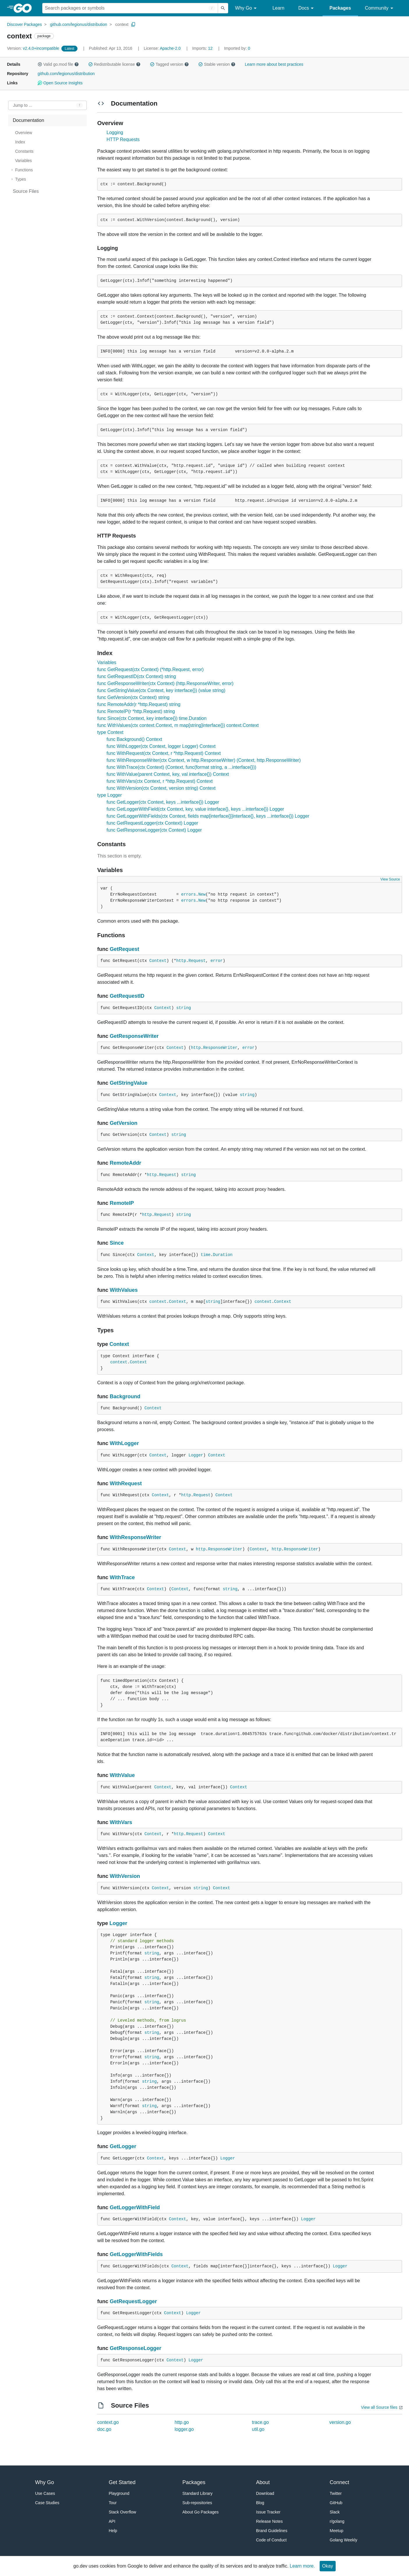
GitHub (336, 2502)
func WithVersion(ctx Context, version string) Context (161, 788)
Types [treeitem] (20, 179)
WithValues (124, 1290)
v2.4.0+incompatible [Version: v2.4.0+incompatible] (33, 48)
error (216, 960)
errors (188, 894)
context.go (108, 2422)
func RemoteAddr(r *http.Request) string (138, 704)
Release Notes (269, 2521)
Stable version (217, 64)
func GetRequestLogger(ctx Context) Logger (152, 823)
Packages (340, 8)
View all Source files (379, 2407)
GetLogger (123, 2146)
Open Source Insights (60, 83)
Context (158, 960)
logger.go (184, 2429)
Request (197, 960)
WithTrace (122, 1577)
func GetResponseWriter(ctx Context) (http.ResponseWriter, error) (165, 683)
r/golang (337, 2521)
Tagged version (169, 64)
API (112, 2521)
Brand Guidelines (271, 2530)
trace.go (260, 2422)
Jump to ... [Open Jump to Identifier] (22, 105)
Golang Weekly (343, 2540)
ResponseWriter (220, 1047)
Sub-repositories (197, 2502)
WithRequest (126, 1483)
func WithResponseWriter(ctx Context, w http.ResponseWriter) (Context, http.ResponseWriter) (204, 760)
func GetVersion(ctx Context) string (133, 697)
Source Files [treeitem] (26, 191)
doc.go (104, 2429)
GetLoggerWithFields (136, 2254)
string (183, 1008)
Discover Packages (24, 24)
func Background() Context (134, 739)
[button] (40, 64)
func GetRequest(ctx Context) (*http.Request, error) (150, 669)
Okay (327, 2565)
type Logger (109, 795)
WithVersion (125, 1876)
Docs (307, 8)
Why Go (246, 8)
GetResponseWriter (134, 1036)
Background (125, 1396)
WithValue (122, 1775)
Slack (335, 2512)
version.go (340, 2422)
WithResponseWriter (135, 1537)
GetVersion (123, 1123)
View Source (390, 879)
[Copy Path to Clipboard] (133, 24)
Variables (106, 662)
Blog (260, 2502)
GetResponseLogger (135, 2348)
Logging (115, 132)
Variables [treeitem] (23, 160)
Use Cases (45, 2493)
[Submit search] (223, 8)
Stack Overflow (122, 2512)
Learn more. (302, 2565)
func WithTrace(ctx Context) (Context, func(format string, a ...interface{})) (181, 767)
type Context (110, 732)
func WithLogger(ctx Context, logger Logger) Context (161, 746)
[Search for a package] (130, 8)
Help (113, 2530)
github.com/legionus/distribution (78, 24)
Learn (278, 8)
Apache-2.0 (170, 48)
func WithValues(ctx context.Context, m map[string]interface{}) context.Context (178, 725)
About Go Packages (201, 2512)
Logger (196, 1455)
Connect (339, 2482)
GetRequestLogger (133, 2301)
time (206, 1255)
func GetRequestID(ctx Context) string (136, 676)
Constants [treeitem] (24, 151)
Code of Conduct (271, 2540)
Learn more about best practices (274, 64)
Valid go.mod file (58, 64)
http (181, 960)
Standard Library (198, 2493)
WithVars (121, 1822)
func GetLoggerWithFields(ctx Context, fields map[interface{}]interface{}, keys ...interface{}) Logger (208, 816)
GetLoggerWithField (135, 2207)
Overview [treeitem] (23, 132)
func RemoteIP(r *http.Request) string (136, 711)
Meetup (337, 2530)
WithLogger (124, 1443)
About (263, 2482)
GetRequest (124, 949)
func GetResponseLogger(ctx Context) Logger (154, 830)
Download (265, 2493)
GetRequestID (127, 996)
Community (380, 8)
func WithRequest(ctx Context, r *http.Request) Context (164, 753)
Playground (119, 2493)
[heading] (24, 8)
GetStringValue (128, 1083)
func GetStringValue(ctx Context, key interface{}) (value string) (161, 690)
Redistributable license (114, 64)
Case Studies (47, 2502)
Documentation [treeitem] (28, 120)
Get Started (122, 2482)
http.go (182, 2422)
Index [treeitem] (20, 142)
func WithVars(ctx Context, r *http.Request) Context (160, 781)
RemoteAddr (125, 1163)
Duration (223, 1255)
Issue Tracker (268, 2512)
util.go (258, 2429)
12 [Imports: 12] (203, 48)
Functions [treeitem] (24, 170)
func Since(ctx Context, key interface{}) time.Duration (151, 718)
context (121, 24)
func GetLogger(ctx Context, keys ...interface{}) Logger (163, 802)
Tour (113, 2502)
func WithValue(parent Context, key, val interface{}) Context (168, 774)
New (202, 894)
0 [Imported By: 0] (237, 48)
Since (117, 1243)
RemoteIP (122, 1203)
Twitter (336, 2493)
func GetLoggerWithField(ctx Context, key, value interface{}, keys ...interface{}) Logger (195, 809)
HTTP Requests (123, 139)
